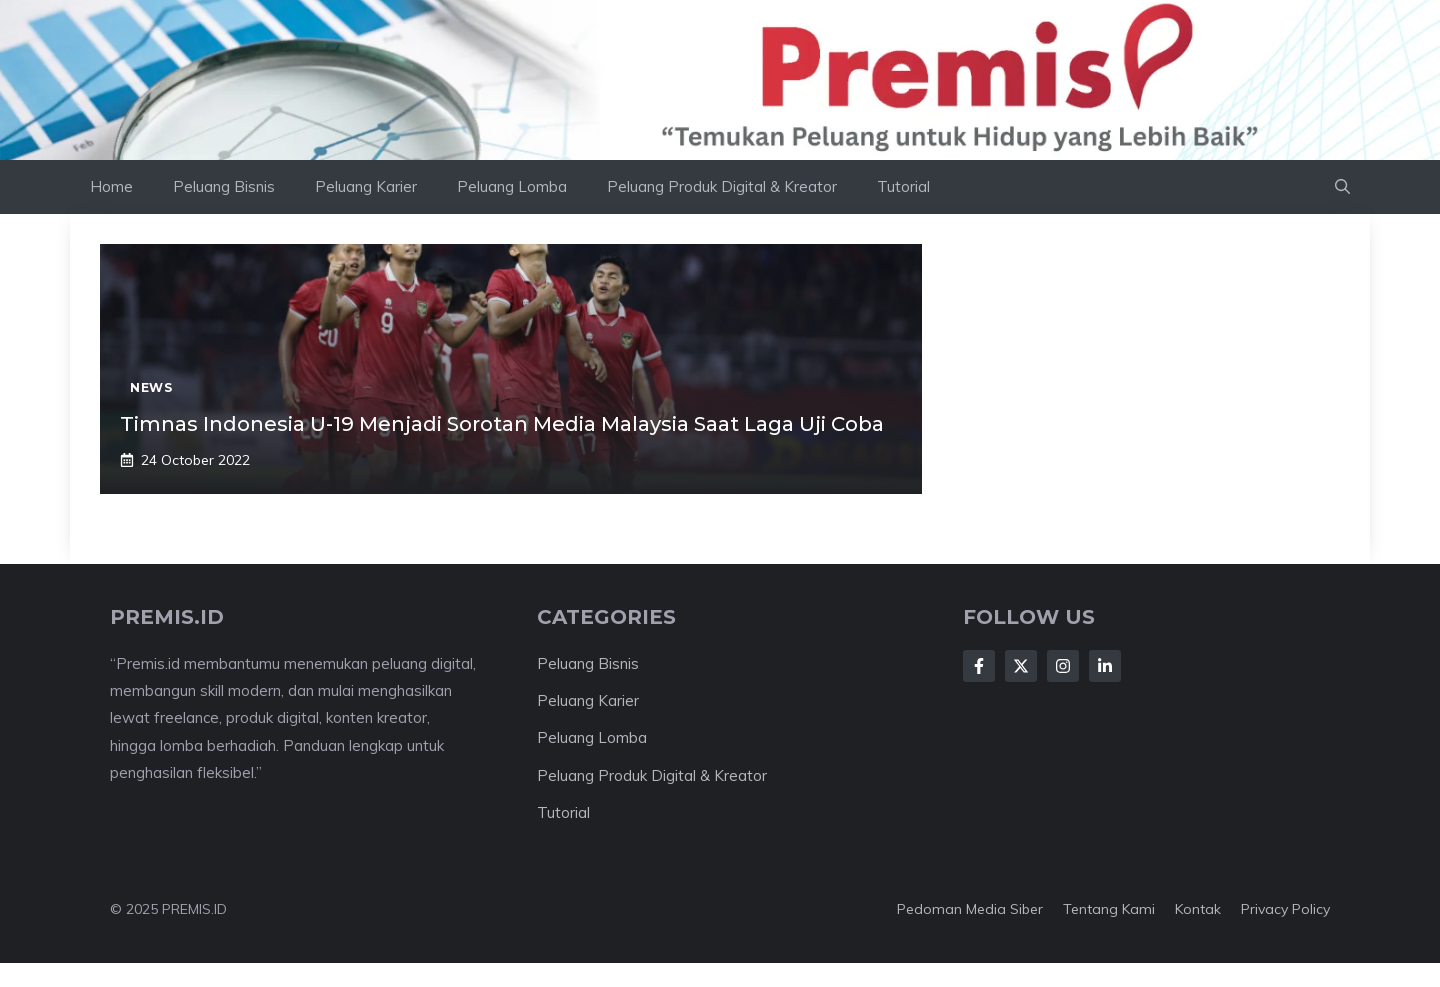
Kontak (1198, 909)
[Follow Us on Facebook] (979, 666)
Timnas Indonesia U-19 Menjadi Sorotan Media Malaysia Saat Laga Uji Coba (502, 424)
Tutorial (903, 186)
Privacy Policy (1285, 909)
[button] (1342, 187)
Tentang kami (1109, 909)
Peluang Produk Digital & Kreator (722, 186)
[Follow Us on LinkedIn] (1105, 666)
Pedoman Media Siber (970, 909)
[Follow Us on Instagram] (1063, 666)
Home (111, 186)
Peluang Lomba (512, 186)
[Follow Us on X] (1021, 666)
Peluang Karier (366, 186)
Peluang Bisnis (224, 186)
